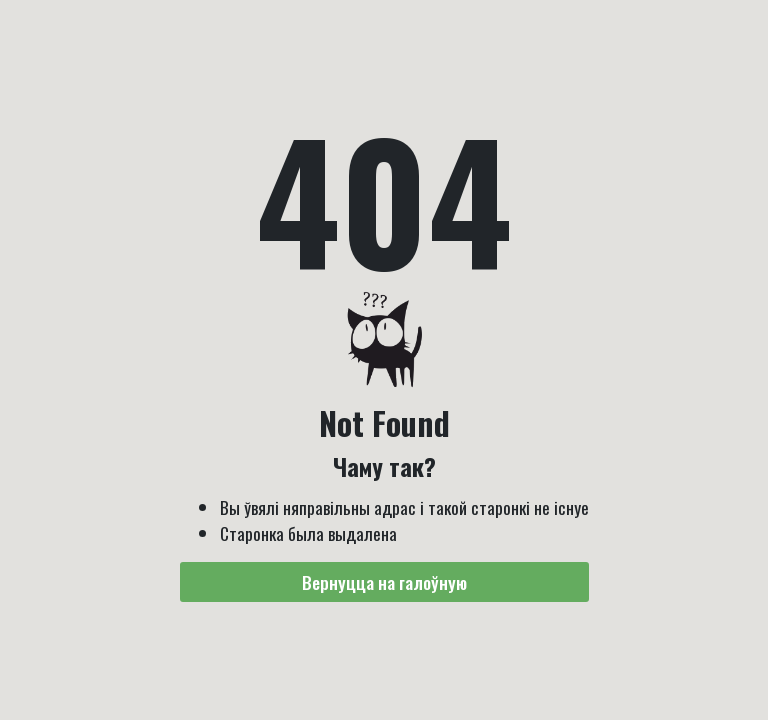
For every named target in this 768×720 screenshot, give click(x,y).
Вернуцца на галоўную (384, 582)
